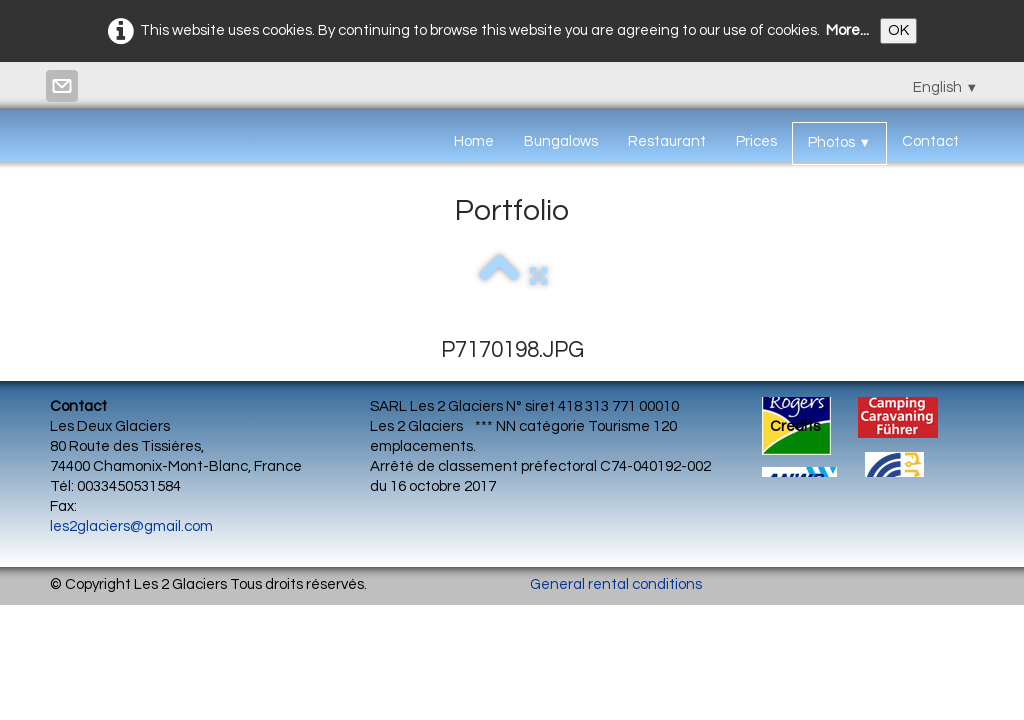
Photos (839, 142)
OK (898, 30)
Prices (756, 141)
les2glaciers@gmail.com (131, 526)
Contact (930, 141)
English (945, 87)
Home (474, 141)
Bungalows (561, 141)
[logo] (57, 137)
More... (847, 30)
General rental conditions (616, 584)
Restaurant (667, 141)
